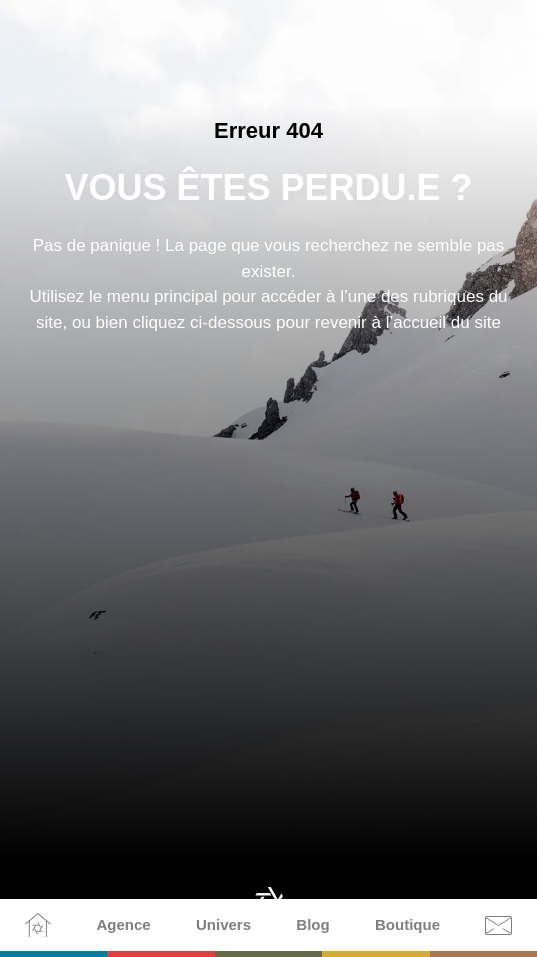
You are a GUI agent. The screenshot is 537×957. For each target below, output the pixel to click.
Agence (124, 924)
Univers (223, 924)
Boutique (407, 924)
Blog (312, 924)
